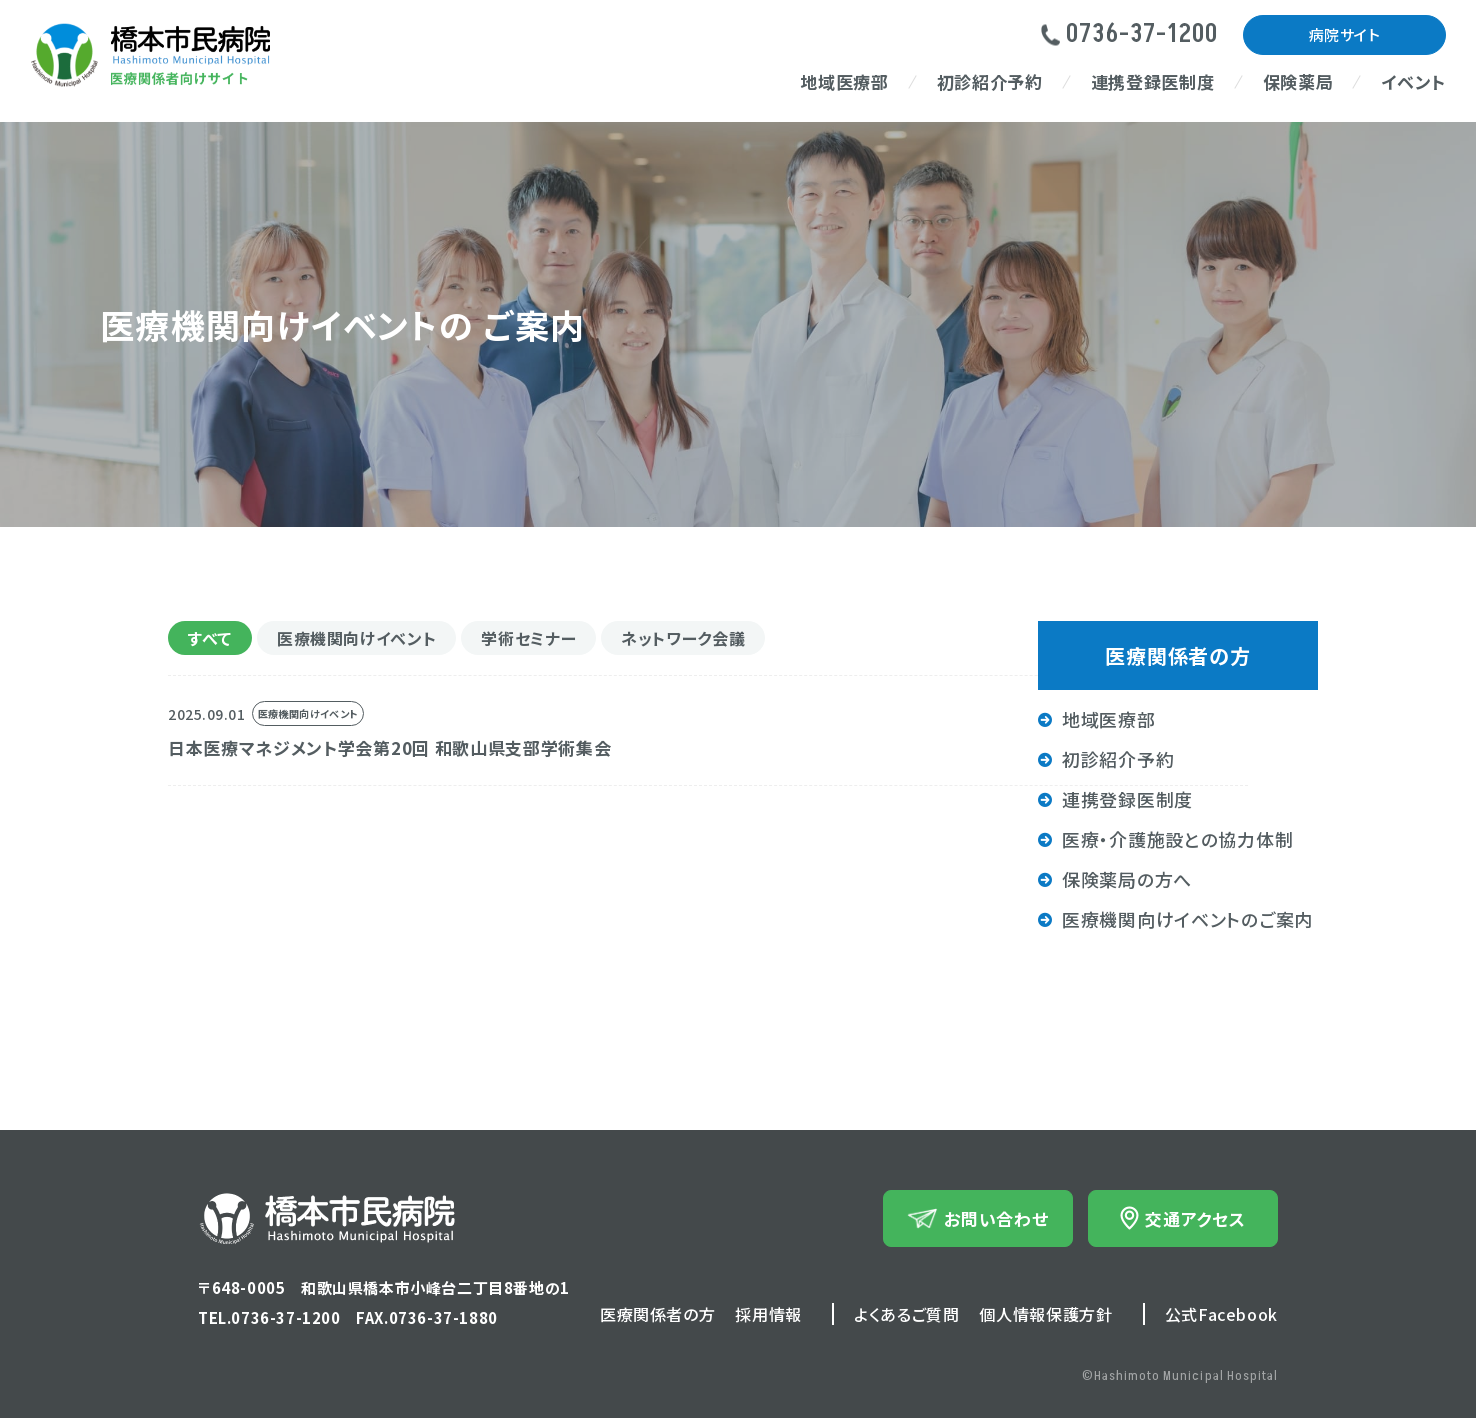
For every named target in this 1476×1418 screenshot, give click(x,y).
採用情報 (768, 1314)
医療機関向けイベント (356, 638)
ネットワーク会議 (683, 638)
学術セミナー (528, 638)
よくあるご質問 (906, 1314)
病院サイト (1345, 34)
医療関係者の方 (657, 1314)
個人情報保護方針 (1045, 1314)
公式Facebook (1221, 1314)
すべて (210, 638)
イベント (1413, 81)
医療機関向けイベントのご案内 (1187, 919)
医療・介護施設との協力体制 (1177, 839)
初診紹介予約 (990, 81)
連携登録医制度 (1153, 81)
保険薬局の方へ (1127, 879)
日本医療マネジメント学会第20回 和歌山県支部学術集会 (389, 747)
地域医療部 (844, 81)
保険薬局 (1298, 81)
